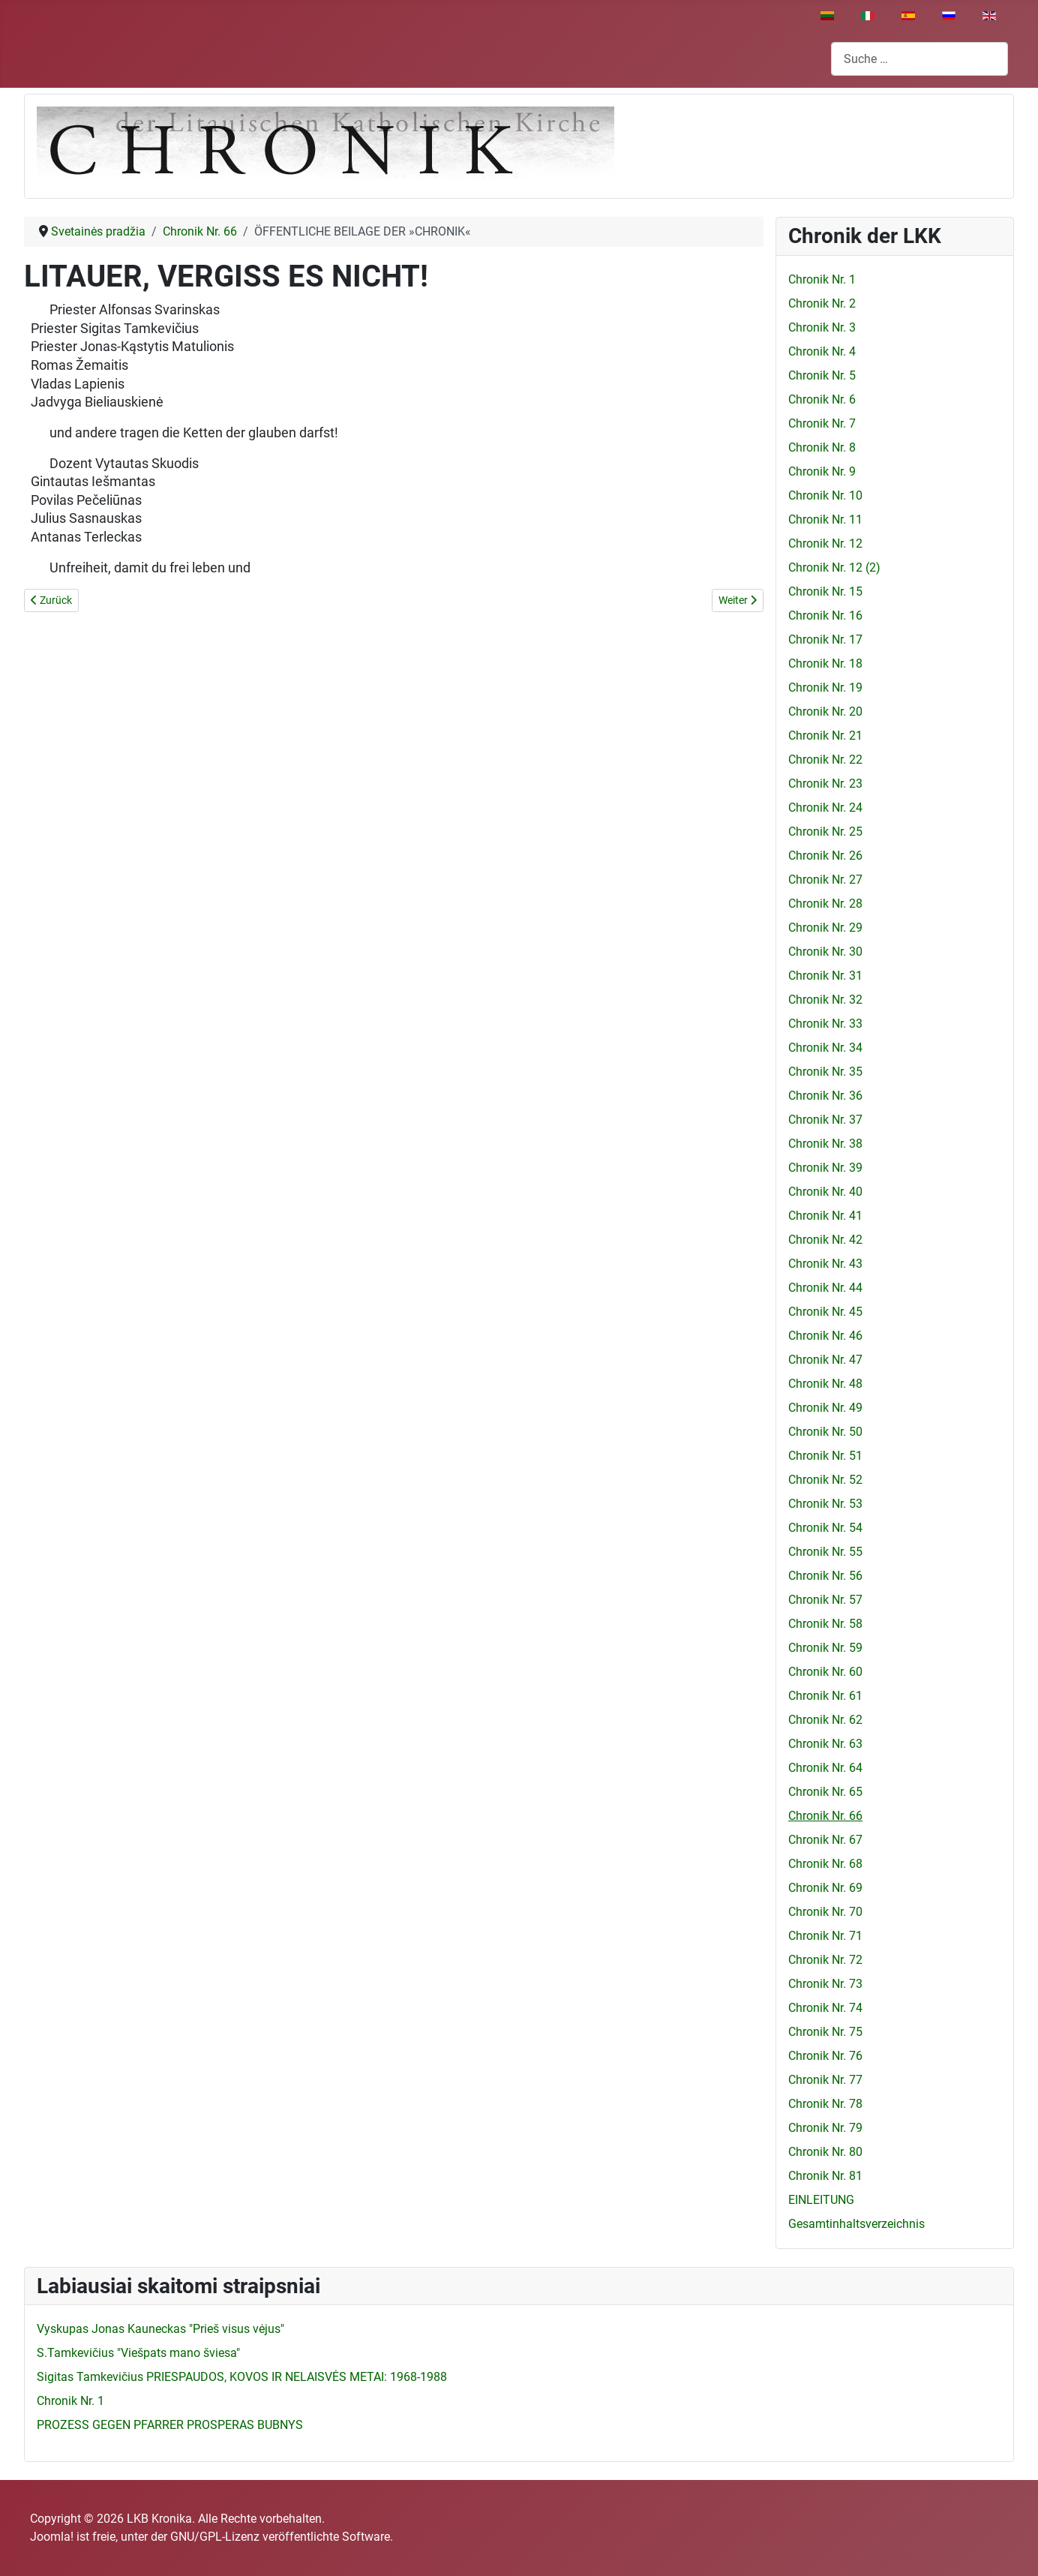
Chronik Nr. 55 (825, 1552)
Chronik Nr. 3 (822, 327)
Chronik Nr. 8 (822, 447)
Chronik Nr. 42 (825, 1239)
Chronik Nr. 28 (825, 903)
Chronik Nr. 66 (825, 1816)
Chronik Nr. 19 (825, 687)
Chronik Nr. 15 (825, 591)
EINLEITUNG (821, 2200)
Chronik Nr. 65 (825, 1792)
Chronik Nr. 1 (822, 279)
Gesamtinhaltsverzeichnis (856, 2224)
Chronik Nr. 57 (825, 1600)
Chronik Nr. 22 (825, 759)
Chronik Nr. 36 (825, 1095)
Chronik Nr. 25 (825, 831)
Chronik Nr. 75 (825, 2032)
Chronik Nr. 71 (825, 1936)
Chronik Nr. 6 (822, 399)
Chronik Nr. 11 (825, 519)
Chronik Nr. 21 (825, 735)
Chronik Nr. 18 (825, 663)
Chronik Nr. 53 (825, 1504)
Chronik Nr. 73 (825, 1984)
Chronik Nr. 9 (822, 471)
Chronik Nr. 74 (825, 2008)
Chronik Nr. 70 (825, 1912)
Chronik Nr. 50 (825, 1432)
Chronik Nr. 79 (825, 2128)
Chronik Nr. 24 (825, 807)
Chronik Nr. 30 (825, 951)
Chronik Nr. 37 (825, 1119)
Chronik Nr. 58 (825, 1624)
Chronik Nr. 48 (825, 1384)
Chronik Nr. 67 (825, 1840)
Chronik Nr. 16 (825, 615)
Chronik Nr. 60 (825, 1672)
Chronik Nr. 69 (825, 1888)
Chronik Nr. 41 (825, 1215)
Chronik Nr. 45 (825, 1312)
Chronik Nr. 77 (825, 2080)
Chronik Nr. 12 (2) (834, 567)
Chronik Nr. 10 (825, 495)
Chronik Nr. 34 (825, 1047)
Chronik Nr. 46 (825, 1336)
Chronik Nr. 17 (825, 639)
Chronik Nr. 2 (822, 303)
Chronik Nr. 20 (825, 711)
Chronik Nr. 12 (825, 543)
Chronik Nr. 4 (822, 351)
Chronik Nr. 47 (825, 1360)
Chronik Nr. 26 (825, 855)
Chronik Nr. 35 (825, 1071)
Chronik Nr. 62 (825, 1720)
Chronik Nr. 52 (825, 1480)
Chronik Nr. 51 (825, 1456)
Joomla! (52, 2536)
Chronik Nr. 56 (825, 1576)
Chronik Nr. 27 (825, 879)
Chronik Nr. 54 (825, 1528)
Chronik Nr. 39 (825, 1167)
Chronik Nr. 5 (822, 375)
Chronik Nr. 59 (825, 1648)
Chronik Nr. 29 (825, 927)
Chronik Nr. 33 (825, 1023)
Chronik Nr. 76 (825, 2056)
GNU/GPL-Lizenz (215, 2536)
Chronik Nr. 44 (825, 1287)
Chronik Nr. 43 (825, 1263)
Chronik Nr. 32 (825, 999)
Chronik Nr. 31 (825, 975)
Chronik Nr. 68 (825, 1864)
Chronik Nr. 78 (825, 2104)
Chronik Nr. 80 (825, 2152)
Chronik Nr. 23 (825, 783)
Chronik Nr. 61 (825, 1696)
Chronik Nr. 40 (825, 1191)
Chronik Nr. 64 (825, 1768)
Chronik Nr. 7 (822, 423)
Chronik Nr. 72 (825, 1960)
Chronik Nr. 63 (825, 1744)
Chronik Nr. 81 (825, 2176)
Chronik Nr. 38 (825, 1143)
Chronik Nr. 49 (825, 1408)
